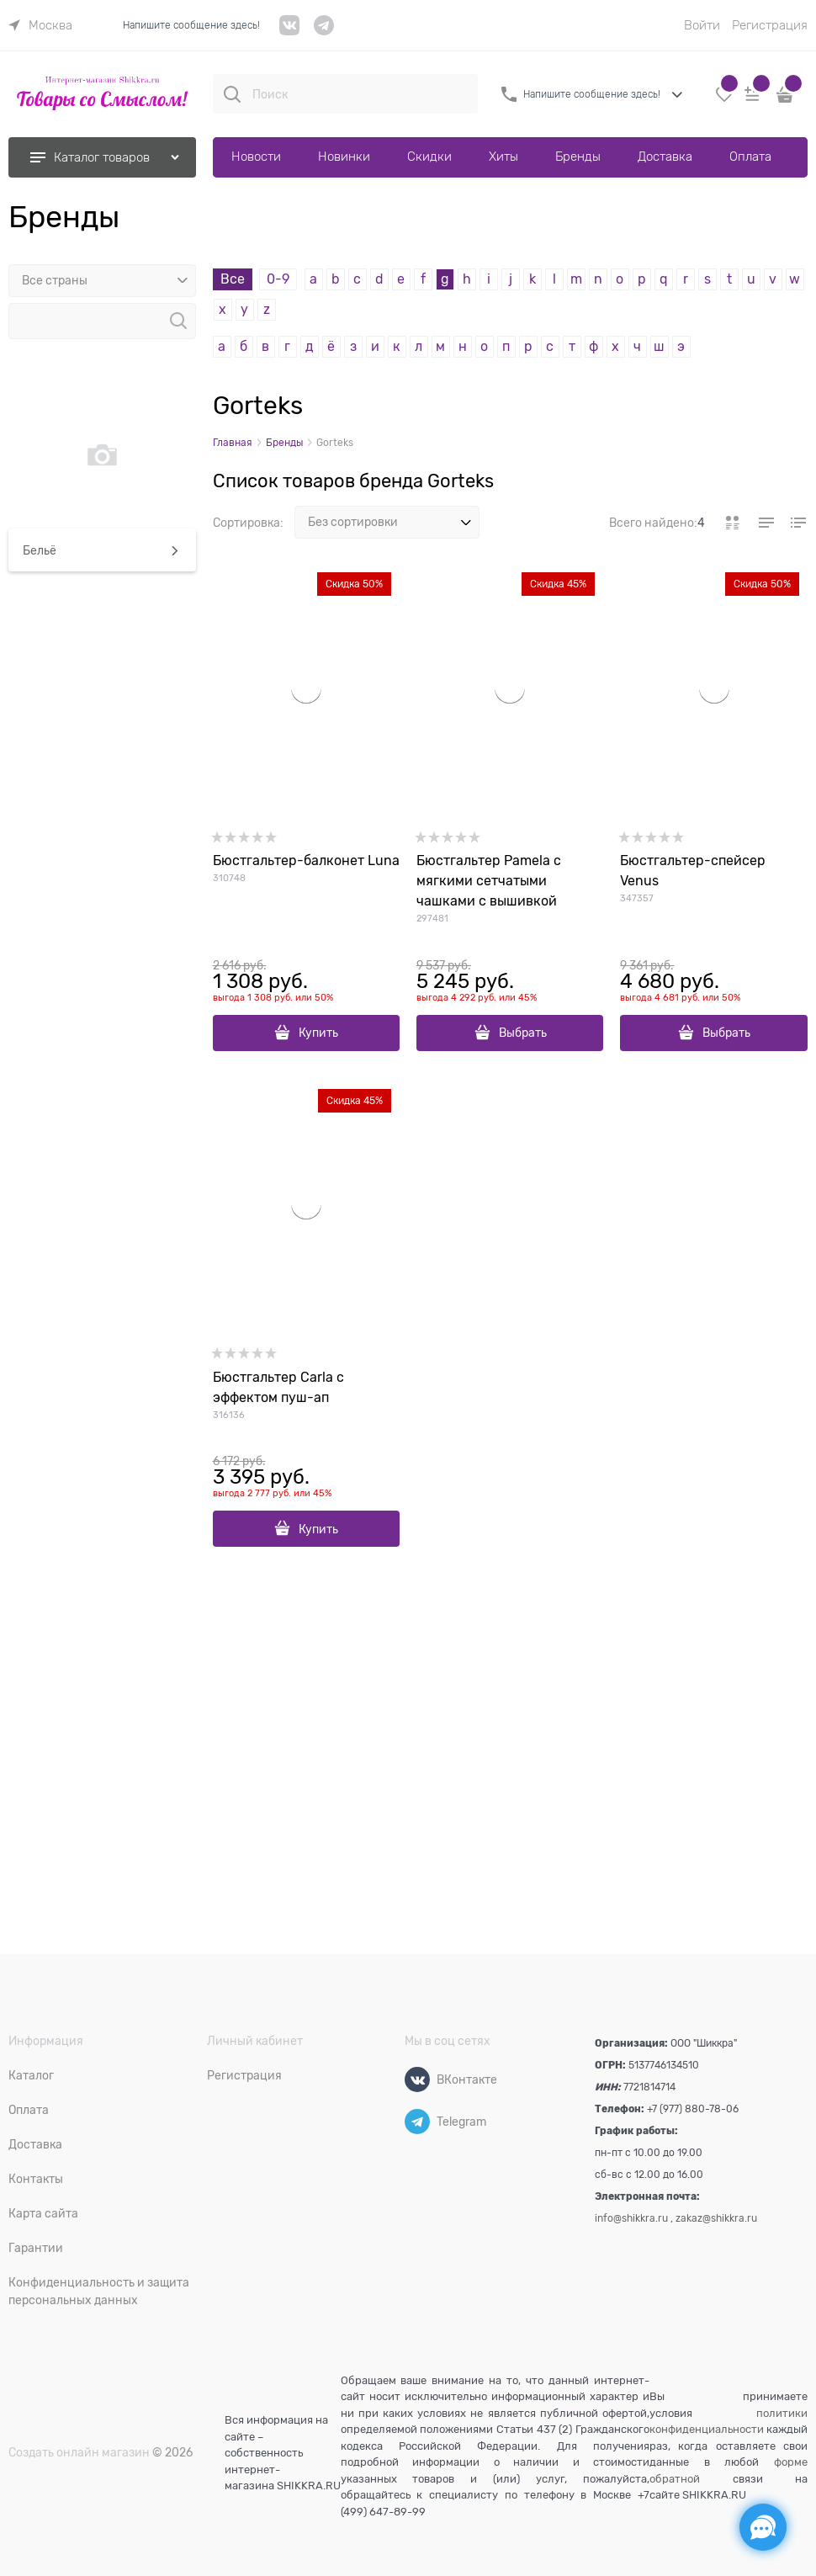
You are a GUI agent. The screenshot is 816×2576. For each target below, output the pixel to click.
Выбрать (523, 1032)
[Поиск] (232, 94)
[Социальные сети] (763, 2527)
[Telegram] (417, 2121)
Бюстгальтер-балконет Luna (306, 860)
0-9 (278, 279)
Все (232, 279)
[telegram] (324, 31)
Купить (318, 1032)
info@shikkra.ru (631, 2218)
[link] (40, 25)
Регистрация (770, 25)
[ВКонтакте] (417, 2079)
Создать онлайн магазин (79, 2452)
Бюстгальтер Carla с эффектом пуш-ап (278, 1387)
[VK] (289, 31)
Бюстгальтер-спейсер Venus (693, 871)
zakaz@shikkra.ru (716, 2218)
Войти (702, 25)
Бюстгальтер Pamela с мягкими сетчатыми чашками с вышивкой (488, 881)
